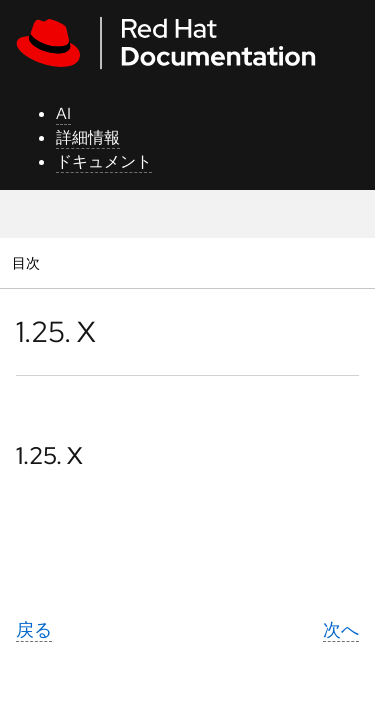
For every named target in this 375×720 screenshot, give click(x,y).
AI (63, 113)
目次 (28, 262)
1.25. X (49, 455)
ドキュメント (104, 161)
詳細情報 (88, 137)
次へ (341, 629)
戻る (34, 629)
